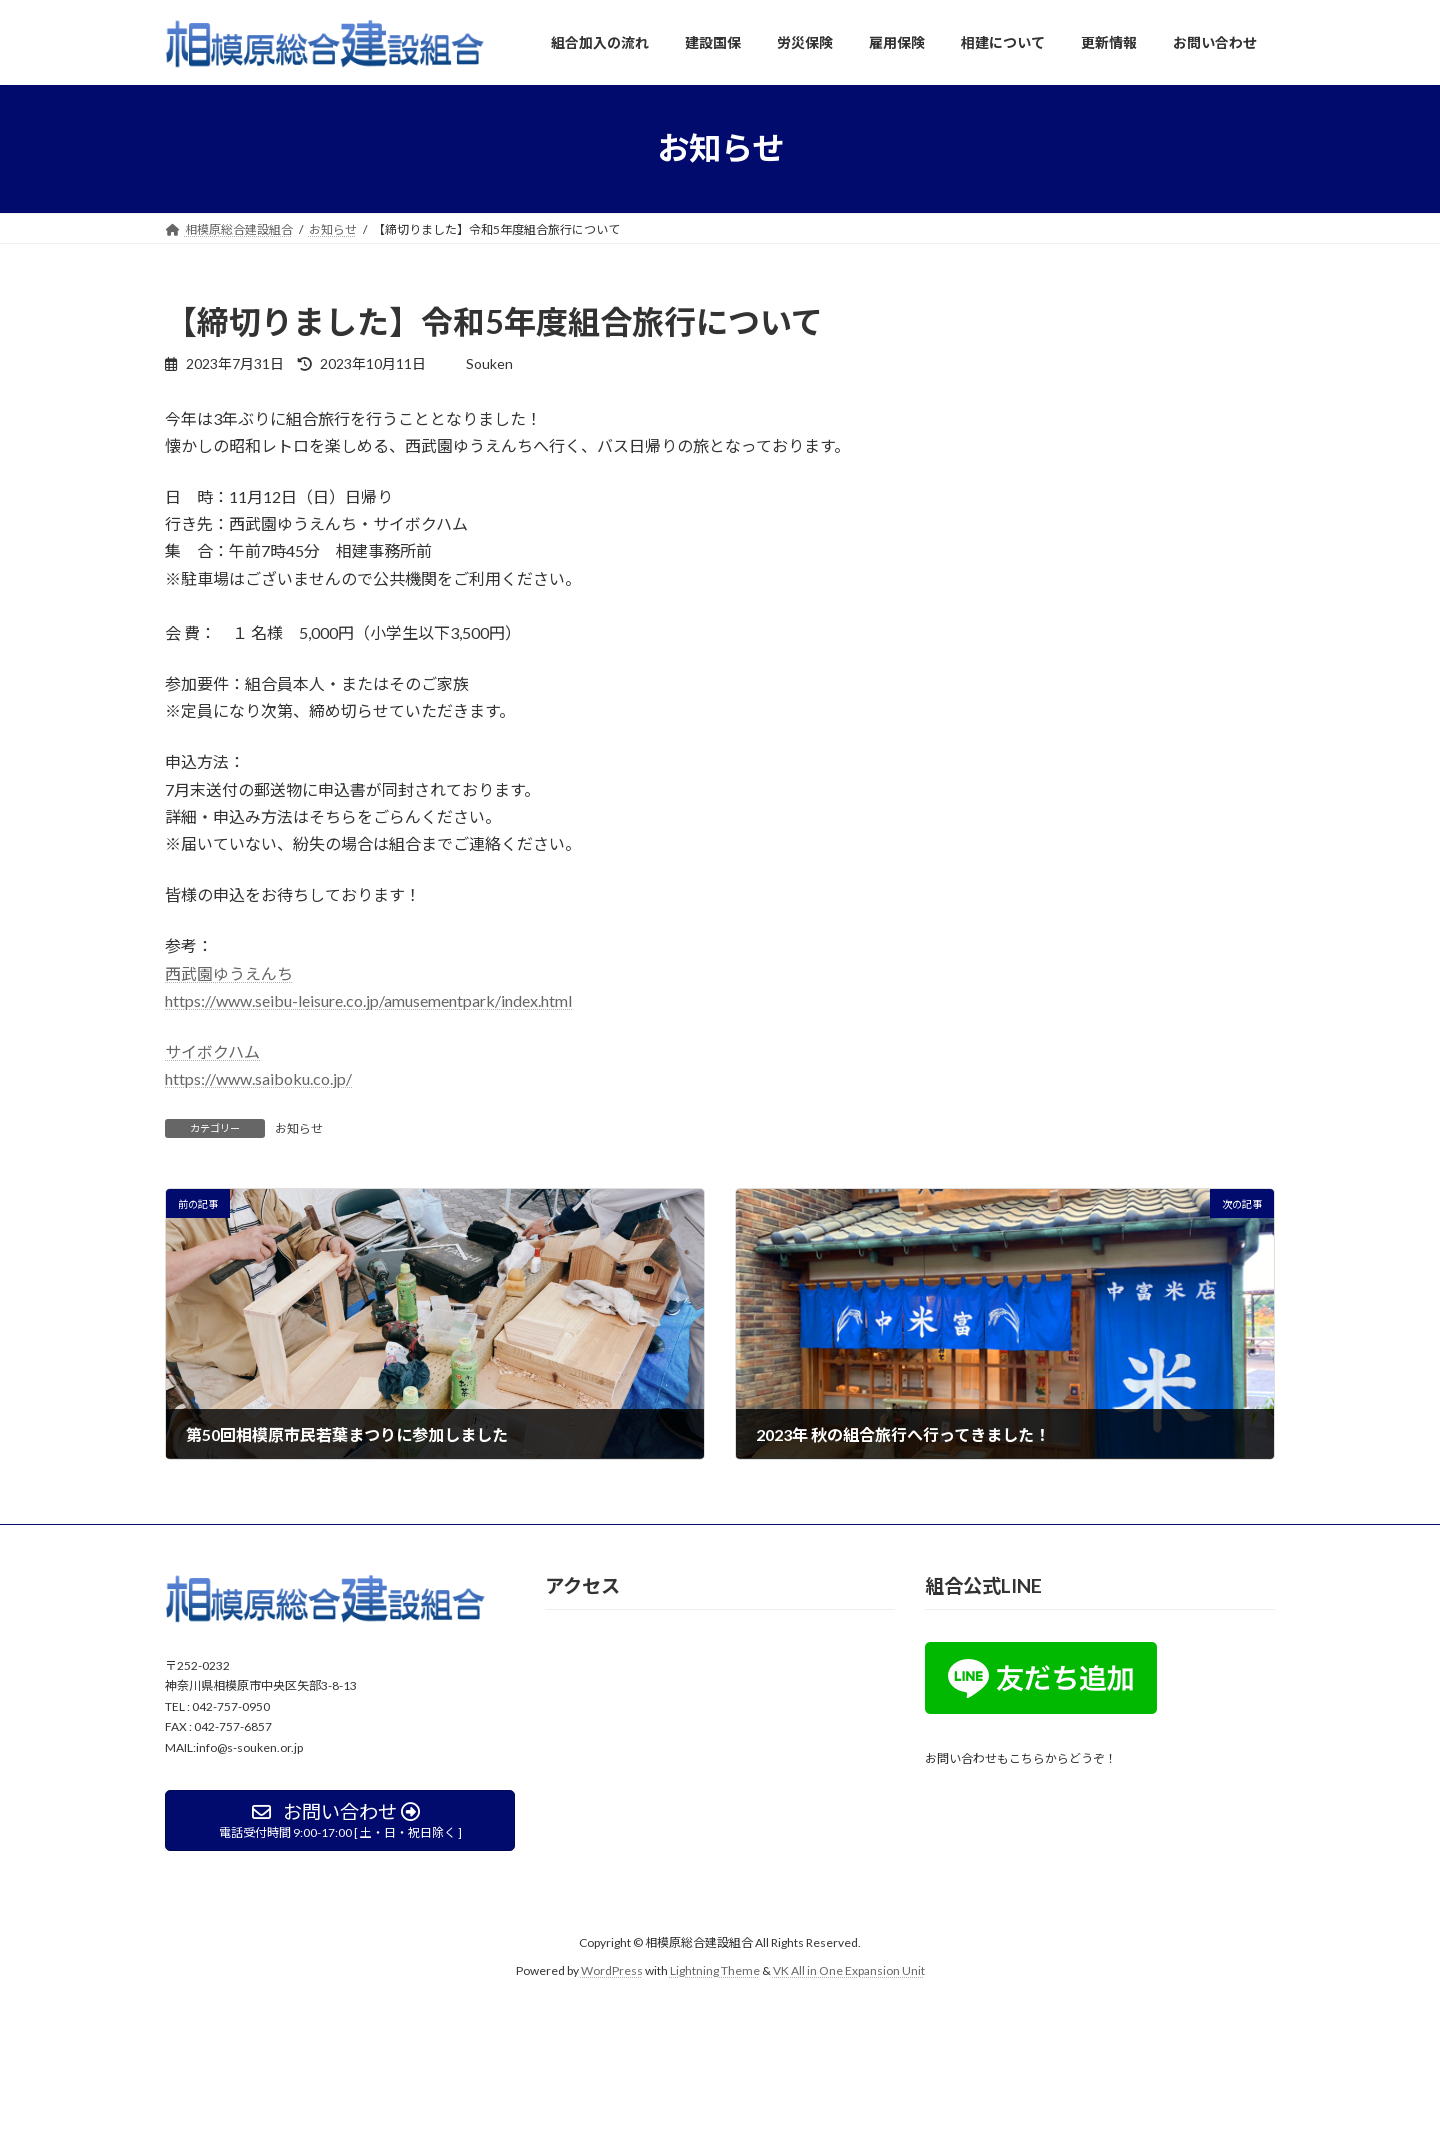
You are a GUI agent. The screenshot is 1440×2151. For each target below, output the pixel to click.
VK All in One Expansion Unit (849, 1970)
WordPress (612, 1970)
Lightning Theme (715, 1970)
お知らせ (299, 1128)
